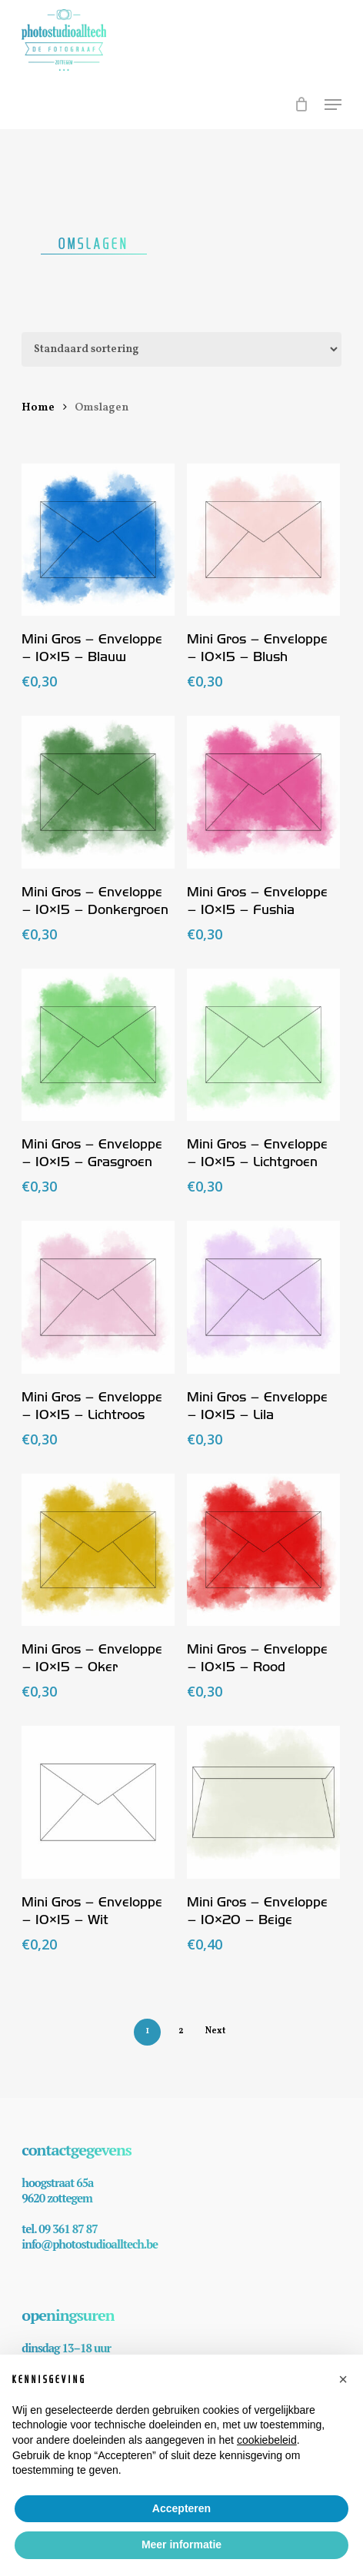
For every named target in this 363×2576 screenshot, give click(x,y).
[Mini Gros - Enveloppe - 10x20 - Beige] (263, 1802)
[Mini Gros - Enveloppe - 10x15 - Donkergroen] (98, 792)
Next (215, 2031)
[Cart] (302, 112)
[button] (333, 104)
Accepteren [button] (181, 2508)
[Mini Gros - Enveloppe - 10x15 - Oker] (98, 1550)
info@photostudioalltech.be (90, 2244)
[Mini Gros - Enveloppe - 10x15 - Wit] (98, 1802)
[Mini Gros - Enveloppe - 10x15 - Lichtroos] (98, 1297)
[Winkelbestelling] (181, 349)
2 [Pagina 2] (181, 2031)
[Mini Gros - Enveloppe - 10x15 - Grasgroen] (98, 1045)
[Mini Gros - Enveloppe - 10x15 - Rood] (263, 1550)
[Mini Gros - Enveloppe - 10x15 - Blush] (263, 540)
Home (38, 407)
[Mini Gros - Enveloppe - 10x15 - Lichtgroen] (263, 1045)
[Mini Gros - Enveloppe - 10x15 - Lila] (263, 1297)
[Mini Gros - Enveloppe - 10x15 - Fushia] (263, 792)
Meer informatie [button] (181, 2544)
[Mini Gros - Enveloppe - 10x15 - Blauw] (98, 540)
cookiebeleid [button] (267, 2440)
